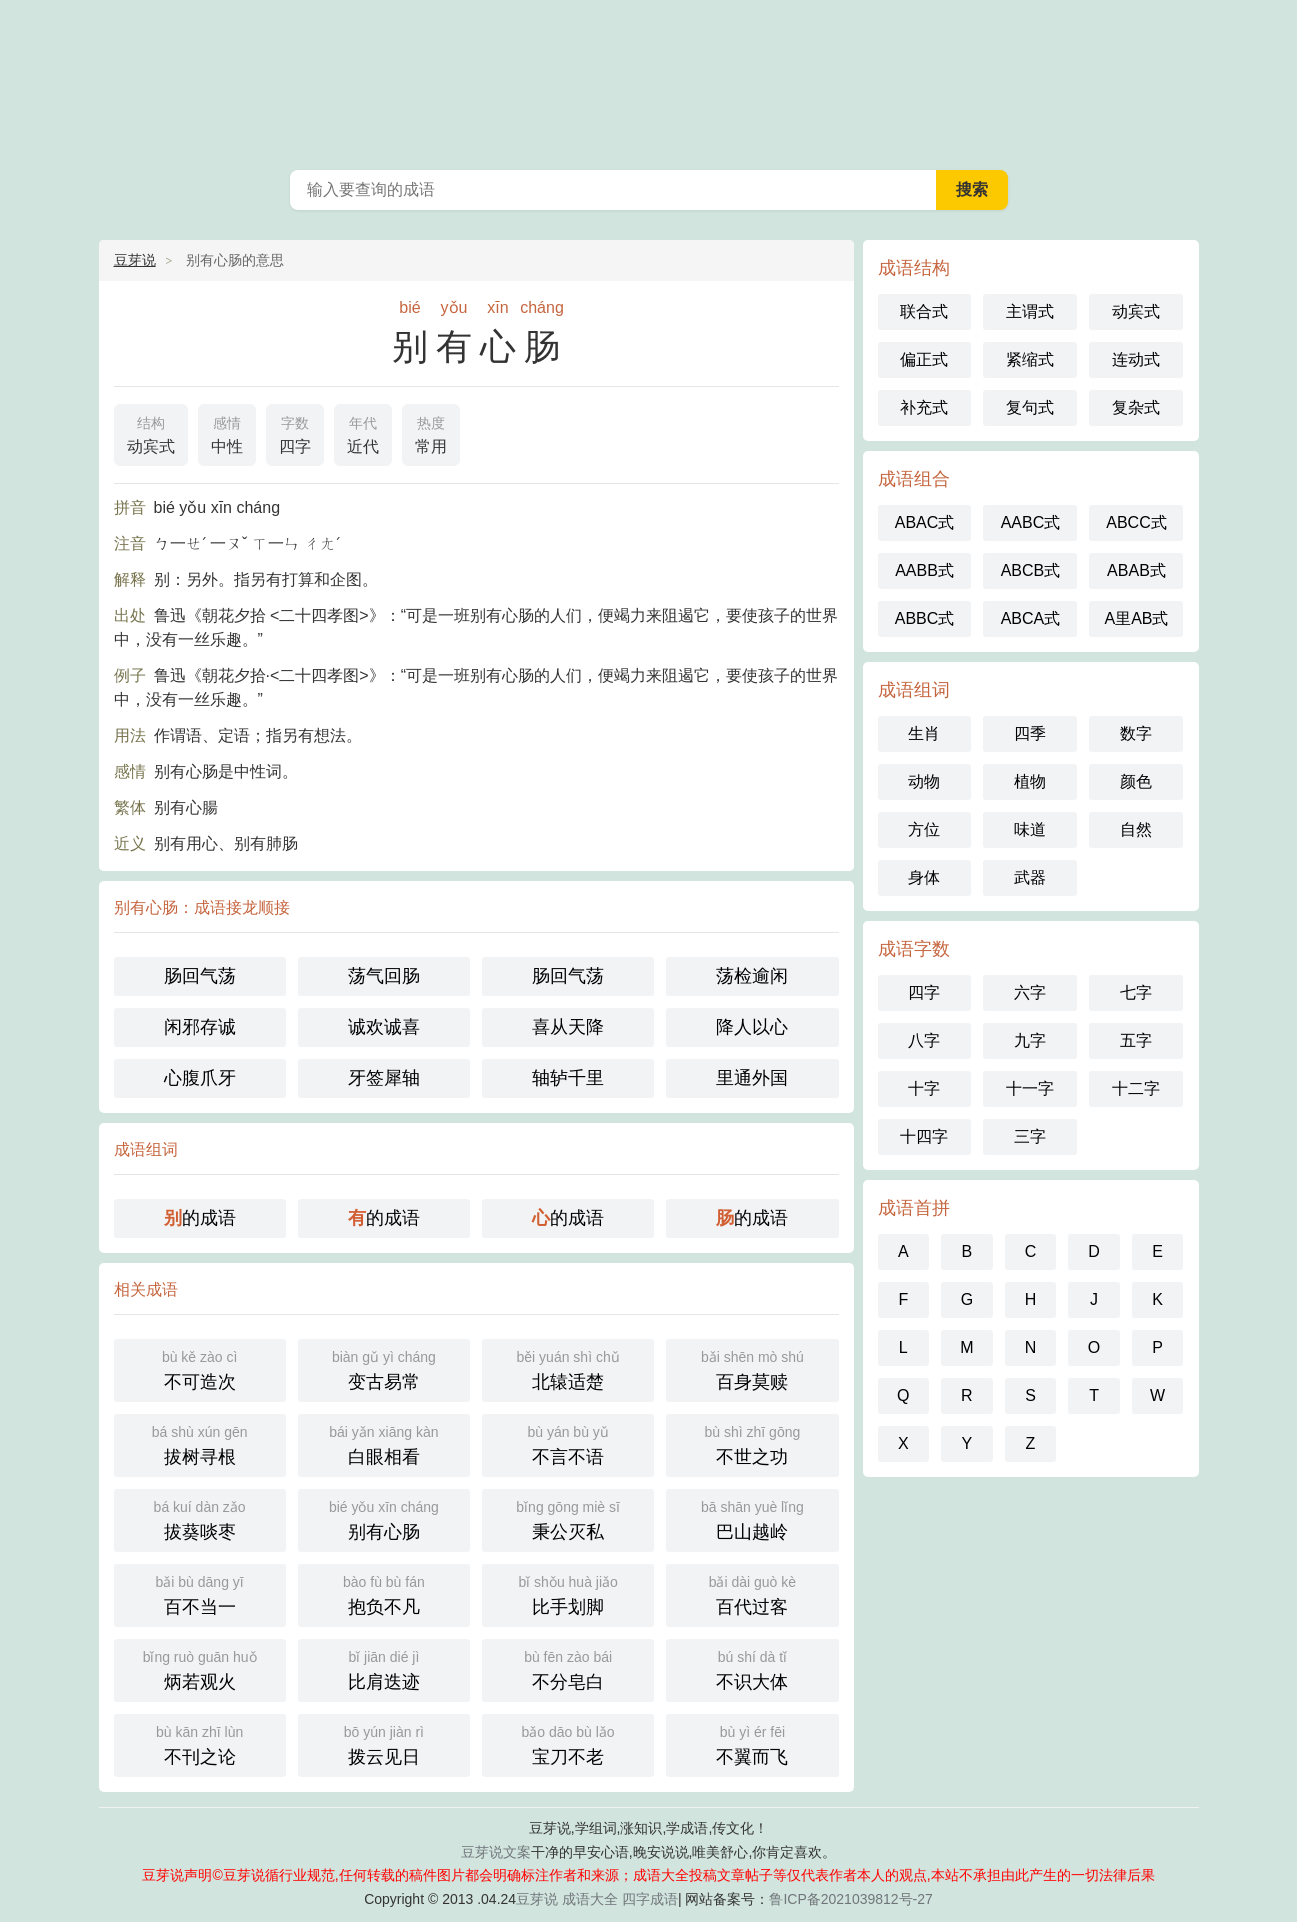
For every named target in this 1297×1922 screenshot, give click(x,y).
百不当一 (200, 1593)
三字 (1030, 1136)
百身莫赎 (752, 1368)
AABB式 (924, 570)
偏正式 (924, 359)
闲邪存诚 (200, 1027)
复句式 (1030, 407)
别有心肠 (384, 1518)
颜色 (1136, 781)
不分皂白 (568, 1668)
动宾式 (151, 433)
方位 (924, 829)
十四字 (924, 1136)
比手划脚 (568, 1593)
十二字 (1136, 1088)
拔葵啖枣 (200, 1518)
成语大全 (590, 1899)
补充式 (924, 407)
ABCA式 (1031, 618)
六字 (1030, 992)
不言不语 (568, 1443)
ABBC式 (925, 618)
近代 (363, 433)
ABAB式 (1136, 570)
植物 (1030, 781)
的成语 (200, 1218)
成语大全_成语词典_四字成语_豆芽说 (649, 80)
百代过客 (752, 1593)
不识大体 (752, 1668)
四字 (295, 433)
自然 (1136, 829)
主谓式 (1030, 311)
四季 (1030, 733)
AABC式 (1031, 522)
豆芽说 (135, 260)
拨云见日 (384, 1743)
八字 (924, 1040)
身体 (924, 877)
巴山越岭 (752, 1518)
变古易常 (384, 1368)
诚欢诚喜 (384, 1027)
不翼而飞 (752, 1743)
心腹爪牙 (200, 1078)
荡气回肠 (384, 976)
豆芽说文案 (496, 1852)
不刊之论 (200, 1743)
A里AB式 (1136, 618)
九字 (1030, 1040)
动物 (924, 781)
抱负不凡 (384, 1593)
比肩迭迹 (384, 1668)
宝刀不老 (568, 1743)
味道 (1030, 829)
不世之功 (752, 1443)
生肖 (924, 733)
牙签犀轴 (384, 1078)
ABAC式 (925, 522)
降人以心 (752, 1027)
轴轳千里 (568, 1078)
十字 (924, 1088)
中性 (227, 433)
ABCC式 (1136, 522)
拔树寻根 (200, 1443)
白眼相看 (384, 1443)
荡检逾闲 (752, 976)
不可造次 (200, 1368)
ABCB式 (1031, 570)
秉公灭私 (568, 1518)
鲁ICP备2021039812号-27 (850, 1899)
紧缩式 (1030, 359)
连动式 (1136, 359)
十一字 (1030, 1088)
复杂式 (1136, 407)
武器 (1030, 877)
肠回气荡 (200, 976)
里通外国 (752, 1078)
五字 (1136, 1040)
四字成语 (650, 1899)
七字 (1136, 992)
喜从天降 (568, 1027)
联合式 (924, 311)
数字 (1136, 733)
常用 (431, 433)
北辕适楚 (568, 1368)
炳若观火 (200, 1668)
